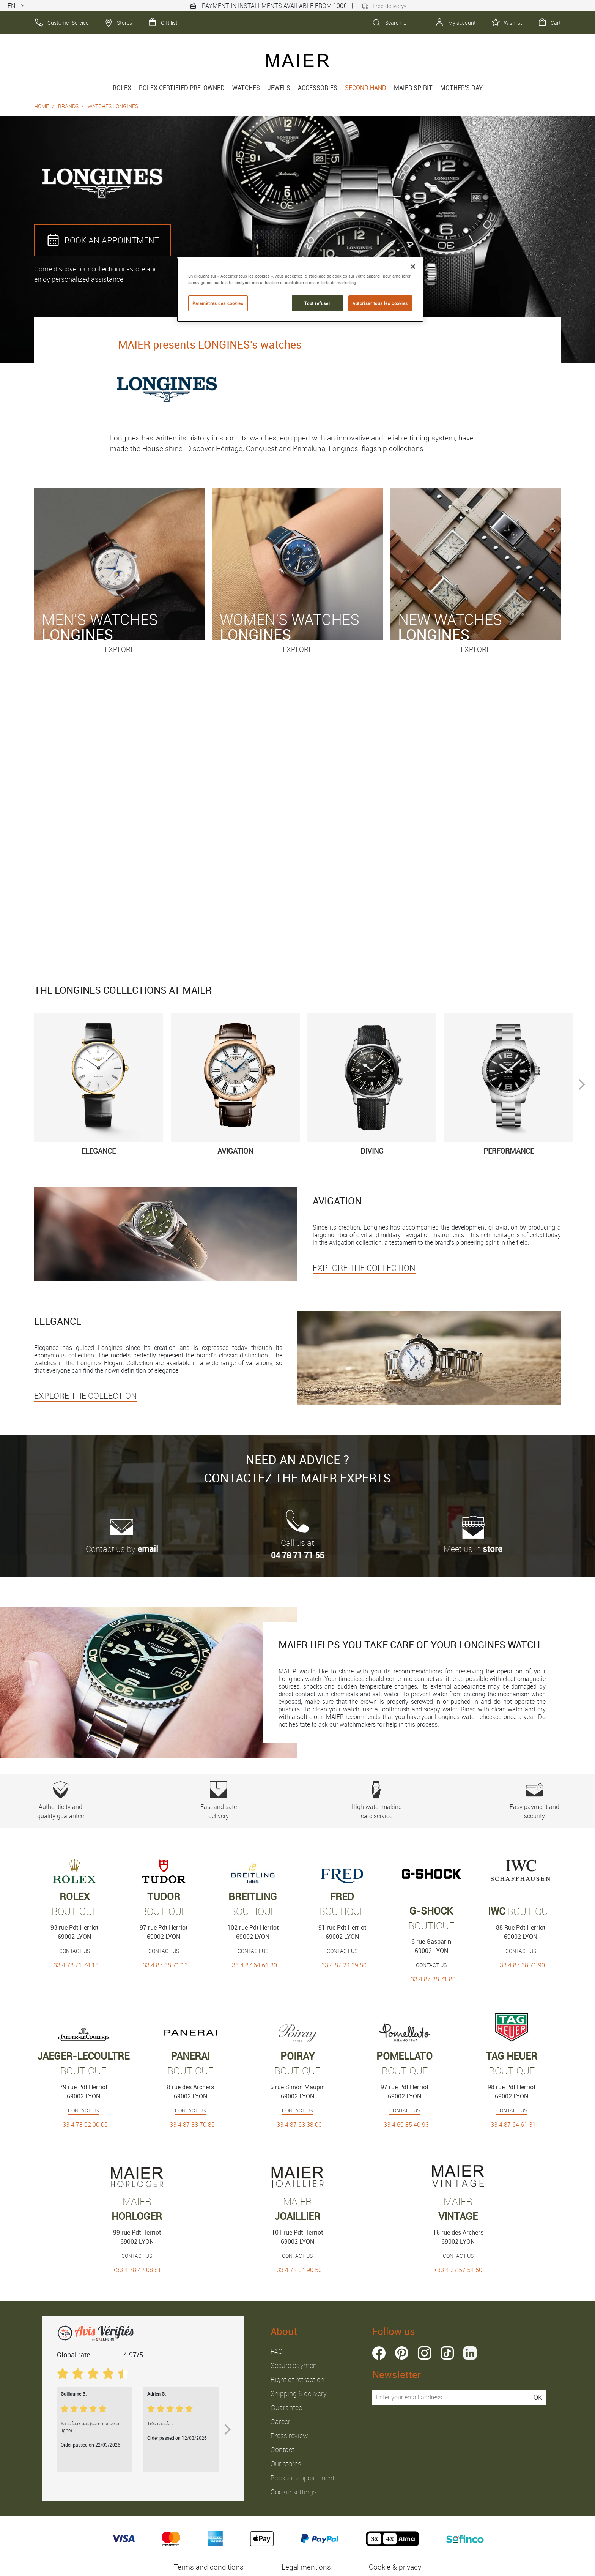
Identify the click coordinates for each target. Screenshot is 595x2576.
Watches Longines (113, 106)
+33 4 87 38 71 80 (431, 1979)
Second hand (365, 88)
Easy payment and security (534, 1800)
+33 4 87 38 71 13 (163, 1965)
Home (41, 106)
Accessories (317, 88)
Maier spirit (413, 88)
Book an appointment (303, 2477)
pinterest (401, 2353)
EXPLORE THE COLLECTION (364, 1267)
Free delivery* (384, 6)
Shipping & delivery (299, 2393)
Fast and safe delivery (218, 1800)
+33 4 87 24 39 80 (342, 1965)
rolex (122, 88)
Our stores (286, 2463)
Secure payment (295, 2365)
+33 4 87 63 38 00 (297, 2124)
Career (280, 2421)
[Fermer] (413, 266)
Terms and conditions (209, 2567)
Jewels (279, 88)
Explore (119, 649)
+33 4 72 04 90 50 (297, 2270)
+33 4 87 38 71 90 (520, 1965)
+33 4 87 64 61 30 (252, 1965)
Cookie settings (293, 2491)
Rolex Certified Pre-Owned (182, 88)
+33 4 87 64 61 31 (511, 2124)
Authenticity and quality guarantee (60, 1800)
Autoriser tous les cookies (380, 303)
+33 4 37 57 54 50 (458, 2270)
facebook (379, 2353)
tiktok (447, 2353)
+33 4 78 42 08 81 (137, 2270)
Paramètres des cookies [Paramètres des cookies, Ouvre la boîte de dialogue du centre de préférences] (218, 303)
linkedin (470, 2353)
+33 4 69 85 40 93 (404, 2124)
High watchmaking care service (376, 1800)
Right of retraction (297, 2379)
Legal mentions (306, 2567)
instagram (424, 2353)
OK (538, 2397)
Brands (68, 106)
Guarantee (286, 2407)
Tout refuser (317, 303)
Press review (289, 2435)
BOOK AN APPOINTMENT (102, 240)
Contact (282, 2449)
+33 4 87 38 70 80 (190, 2124)
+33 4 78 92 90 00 (83, 2124)
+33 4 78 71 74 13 (74, 1965)
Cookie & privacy (395, 2567)
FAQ (277, 2351)
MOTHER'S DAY (461, 88)
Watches (246, 88)
